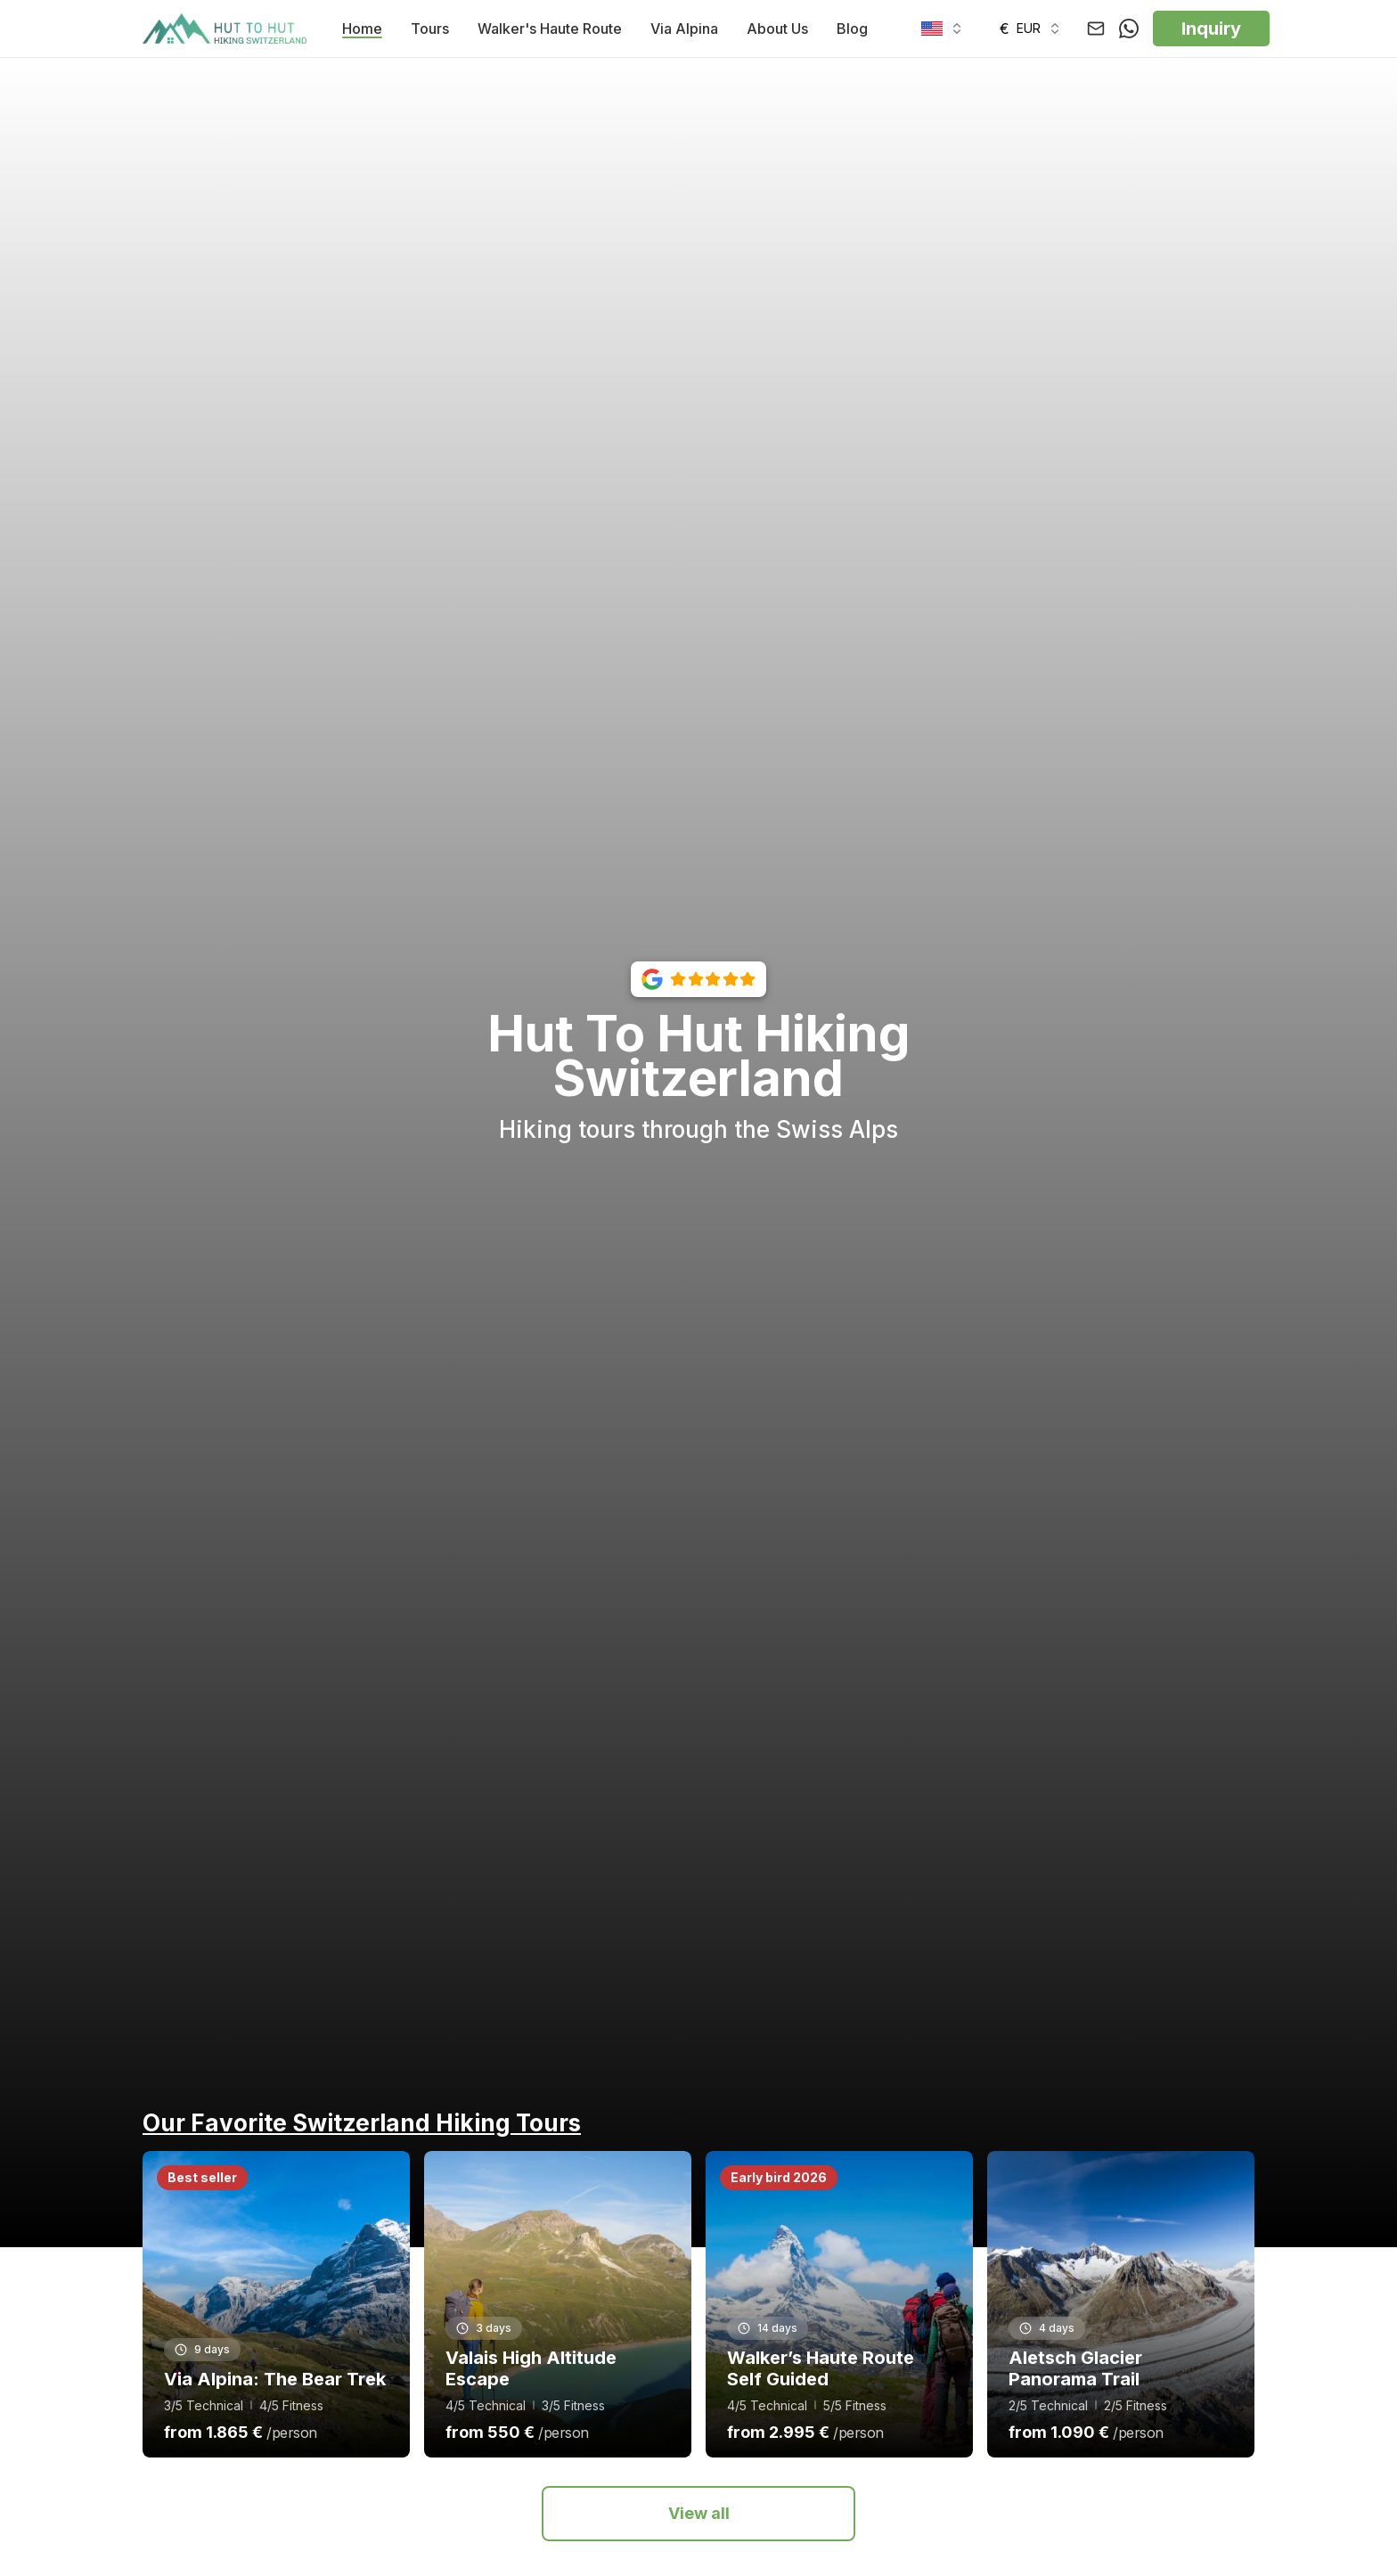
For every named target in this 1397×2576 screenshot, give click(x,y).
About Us (777, 28)
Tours (430, 28)
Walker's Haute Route (550, 28)
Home (362, 28)
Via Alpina (684, 28)
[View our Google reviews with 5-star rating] (698, 979)
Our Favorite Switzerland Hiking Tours (362, 2123)
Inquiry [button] (1211, 28)
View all (699, 2513)
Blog (852, 28)
